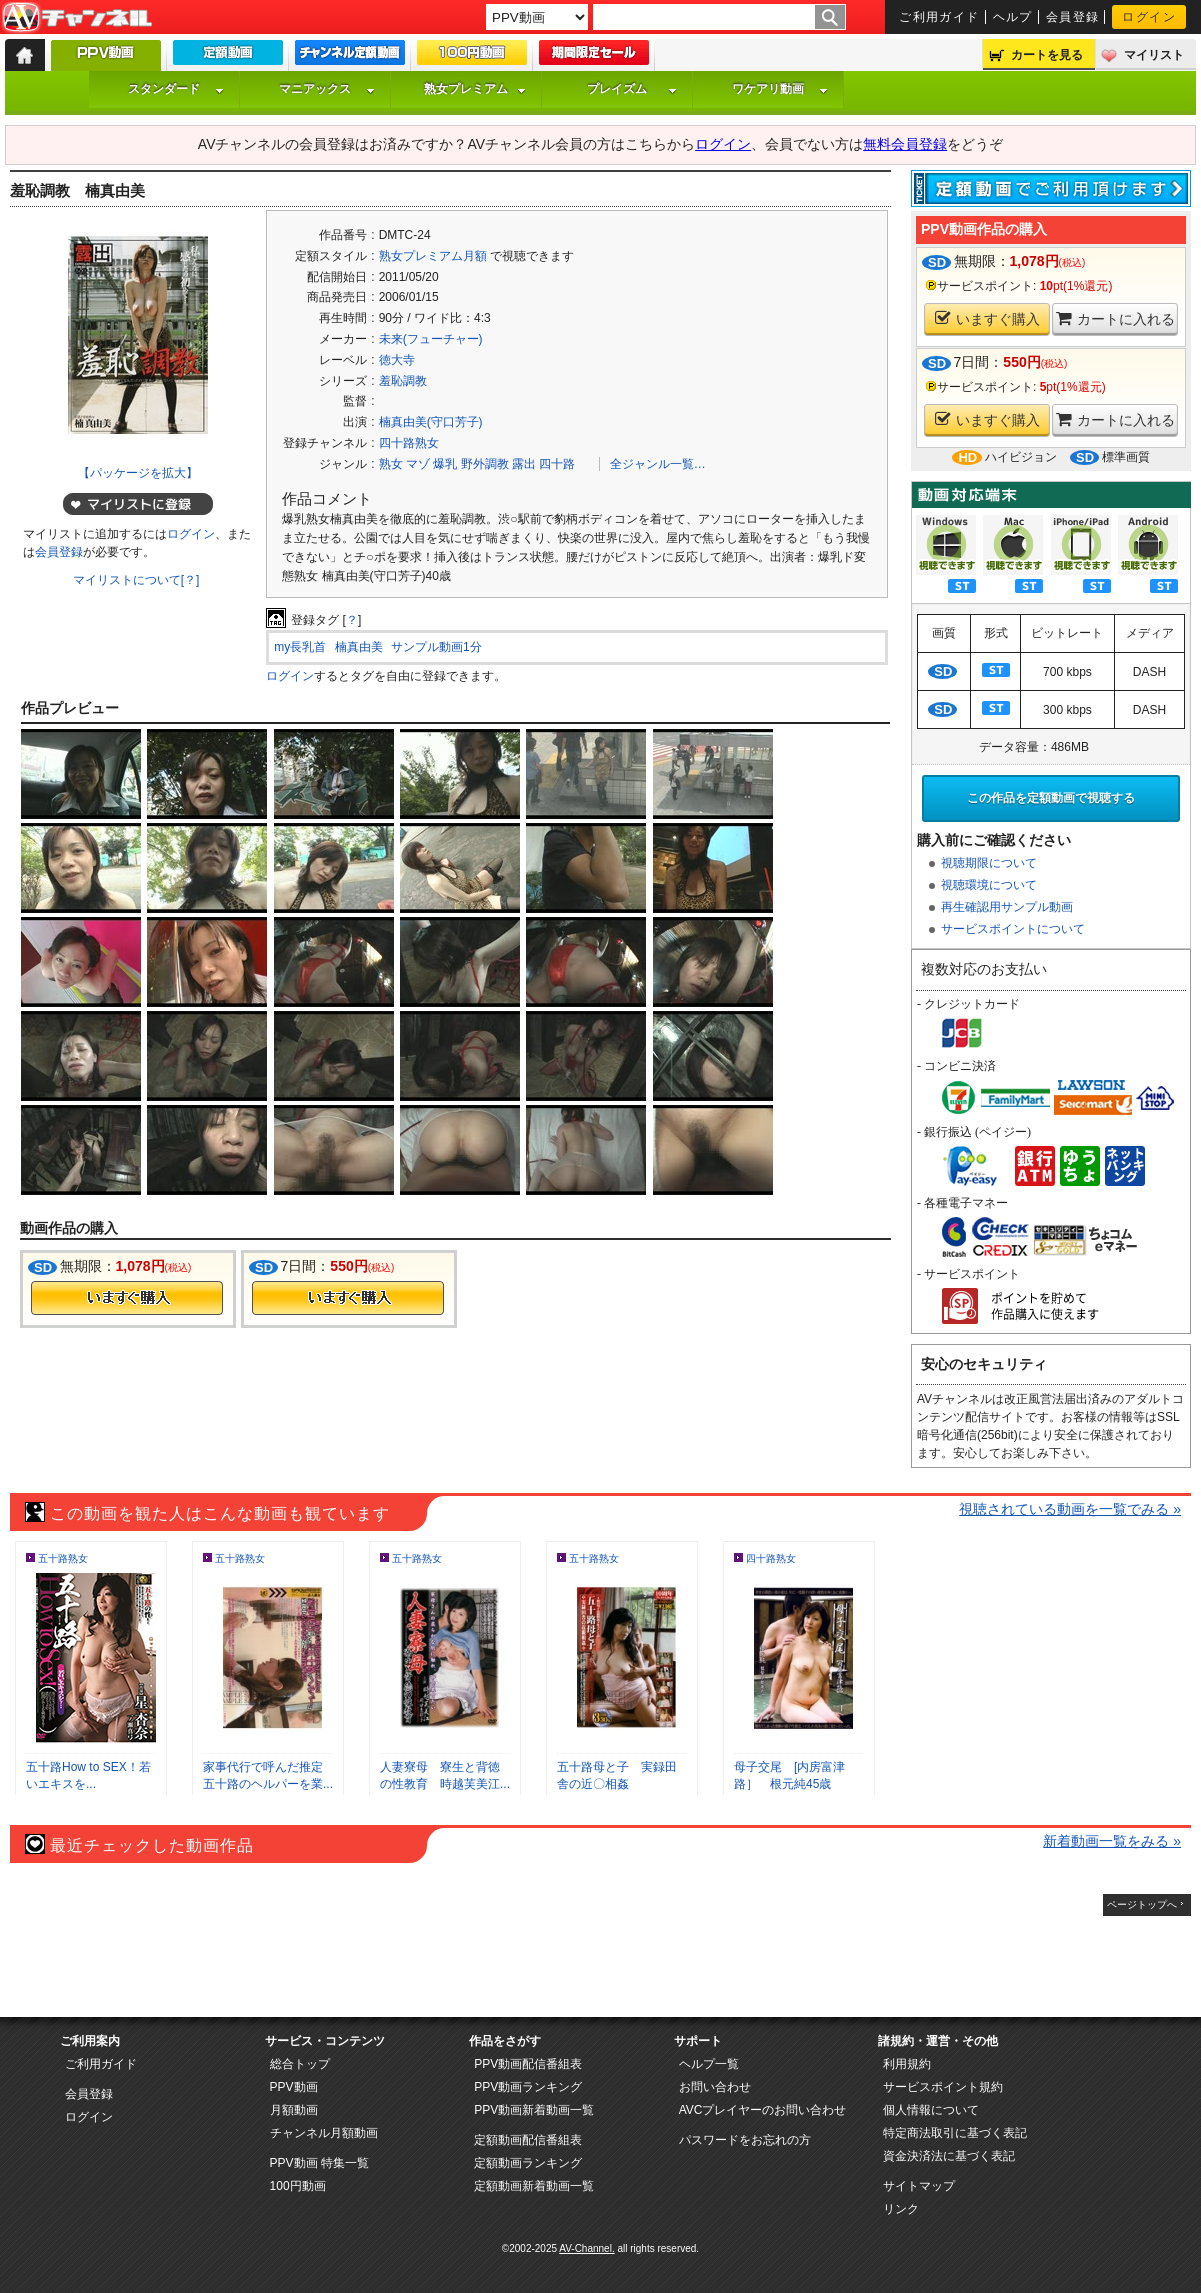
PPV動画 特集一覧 (319, 2163)
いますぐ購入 (987, 318)
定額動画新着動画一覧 (534, 2186)
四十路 (557, 464)
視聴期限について (989, 863)
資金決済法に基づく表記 (949, 2156)
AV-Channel (77, 18)
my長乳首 (300, 647)
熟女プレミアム (475, 89)
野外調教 (485, 464)
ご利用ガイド (939, 17)
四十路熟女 (409, 443)
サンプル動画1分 (436, 647)
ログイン (1149, 17)
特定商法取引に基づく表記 (955, 2133)
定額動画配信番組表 (528, 2140)
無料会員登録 (905, 144)
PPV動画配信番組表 (528, 2064)
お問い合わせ (715, 2087)
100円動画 (298, 2186)
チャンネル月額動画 (324, 2133)
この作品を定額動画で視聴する (1051, 798)
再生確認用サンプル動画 (1007, 907)
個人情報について (931, 2110)
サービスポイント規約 (943, 2087)
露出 (524, 464)
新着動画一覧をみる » (1112, 1841)
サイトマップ (919, 2186)
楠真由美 (359, 647)
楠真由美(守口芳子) (431, 422)
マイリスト (1154, 55)
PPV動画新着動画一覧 (534, 2110)
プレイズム (632, 89)
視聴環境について (989, 885)
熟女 (391, 464)
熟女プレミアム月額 (433, 256)
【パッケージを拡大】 (138, 473)
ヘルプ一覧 (709, 2064)
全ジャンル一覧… (658, 464)
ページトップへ (1142, 1904)
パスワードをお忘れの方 (745, 2140)
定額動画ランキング (528, 2163)
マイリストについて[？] (136, 580)
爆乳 (445, 464)
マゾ (418, 464)
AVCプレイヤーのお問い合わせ (763, 2110)
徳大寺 (397, 360)
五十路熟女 (63, 1558)
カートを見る (1047, 55)
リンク (901, 2209)
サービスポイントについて (1013, 929)
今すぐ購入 (127, 1298)
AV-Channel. (586, 2248)
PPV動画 (294, 2087)
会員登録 (1073, 17)
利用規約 (907, 2064)
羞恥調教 (403, 381)
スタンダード (176, 89)
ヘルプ (1013, 17)
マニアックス (327, 89)
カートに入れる (1115, 318)
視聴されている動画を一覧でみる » (1070, 1509)
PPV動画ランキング (528, 2087)
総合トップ (300, 2064)
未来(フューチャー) (431, 339)
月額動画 (294, 2110)
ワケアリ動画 (780, 89)
